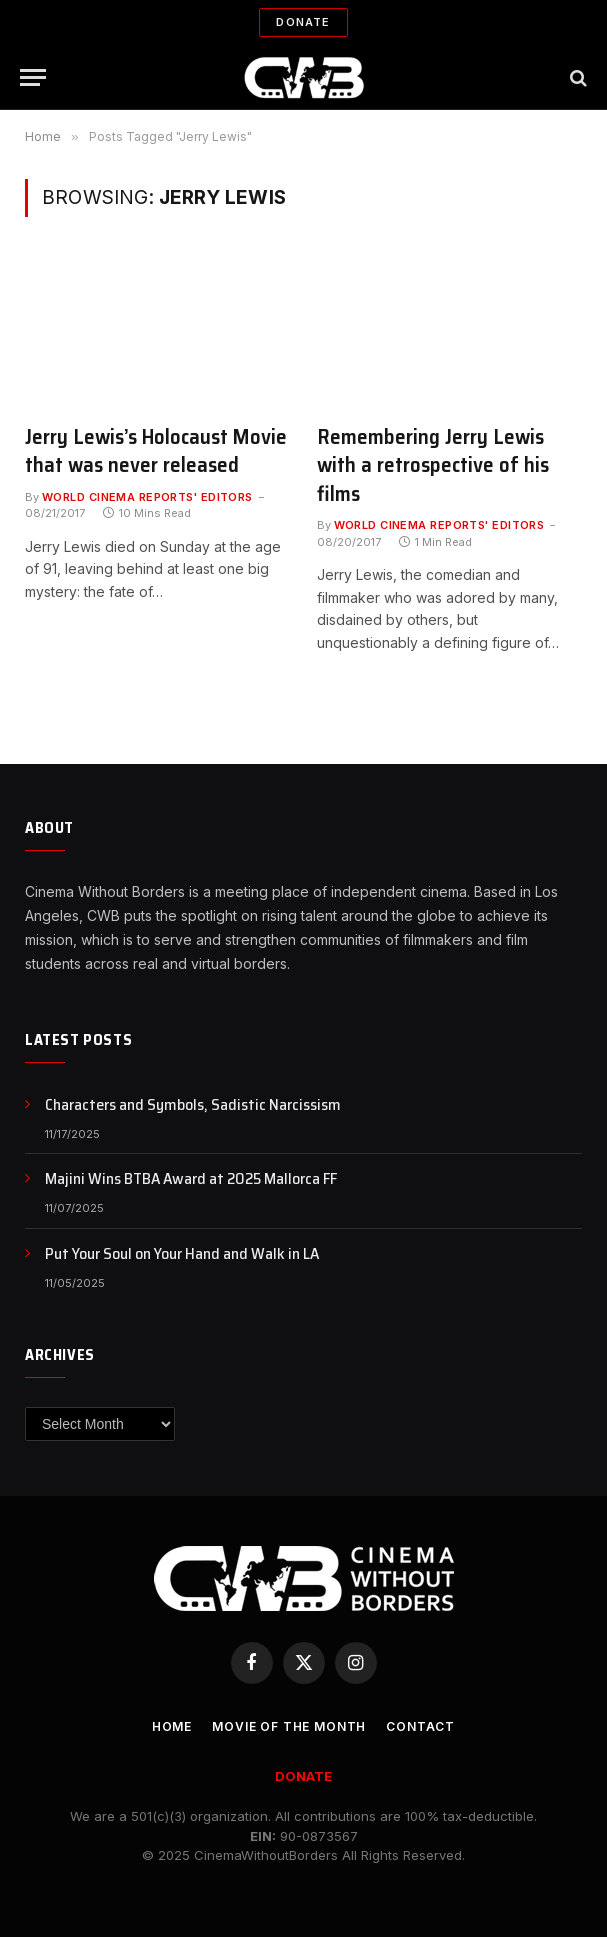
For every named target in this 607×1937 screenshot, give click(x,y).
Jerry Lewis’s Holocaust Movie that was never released (156, 451)
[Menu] (33, 77)
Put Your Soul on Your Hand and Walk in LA (182, 1254)
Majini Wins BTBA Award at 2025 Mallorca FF (191, 1179)
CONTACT (420, 1726)
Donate (303, 22)
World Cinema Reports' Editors (147, 497)
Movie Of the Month (289, 1726)
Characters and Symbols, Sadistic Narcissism (193, 1105)
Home (172, 1726)
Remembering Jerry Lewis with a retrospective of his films (433, 466)
